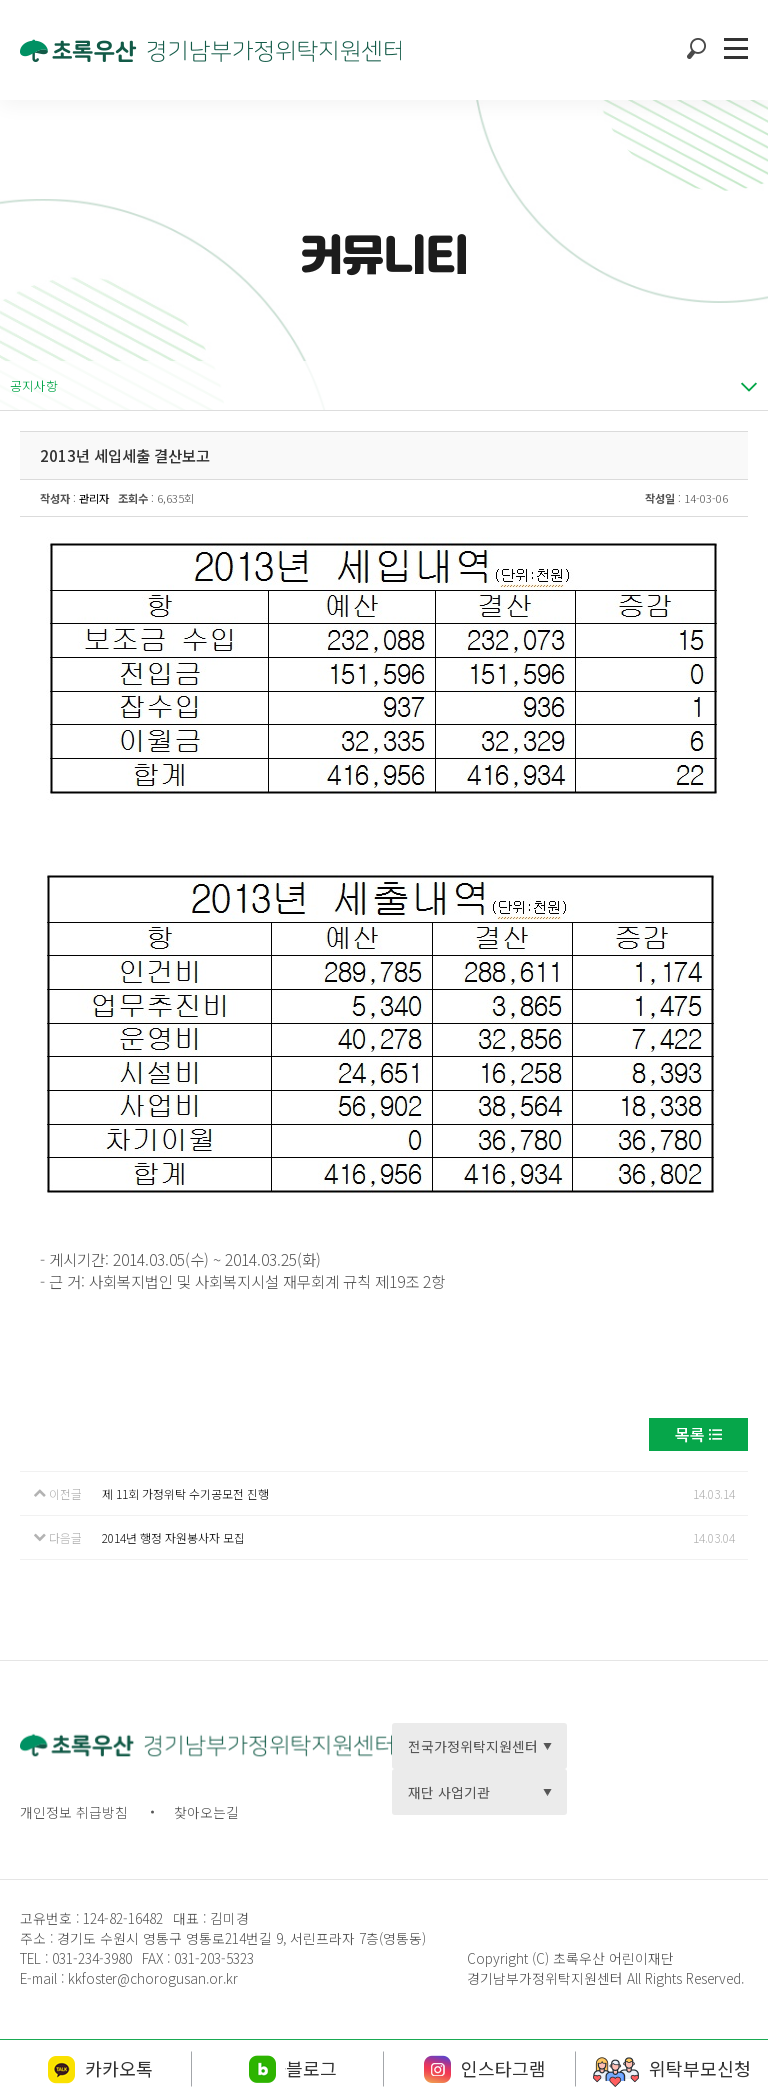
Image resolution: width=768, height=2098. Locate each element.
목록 (690, 1434)
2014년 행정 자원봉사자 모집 (173, 1537)
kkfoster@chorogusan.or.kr (153, 1978)
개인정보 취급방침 (74, 1812)
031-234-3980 (90, 1958)
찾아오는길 (206, 1812)
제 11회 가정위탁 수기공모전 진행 (185, 1493)
